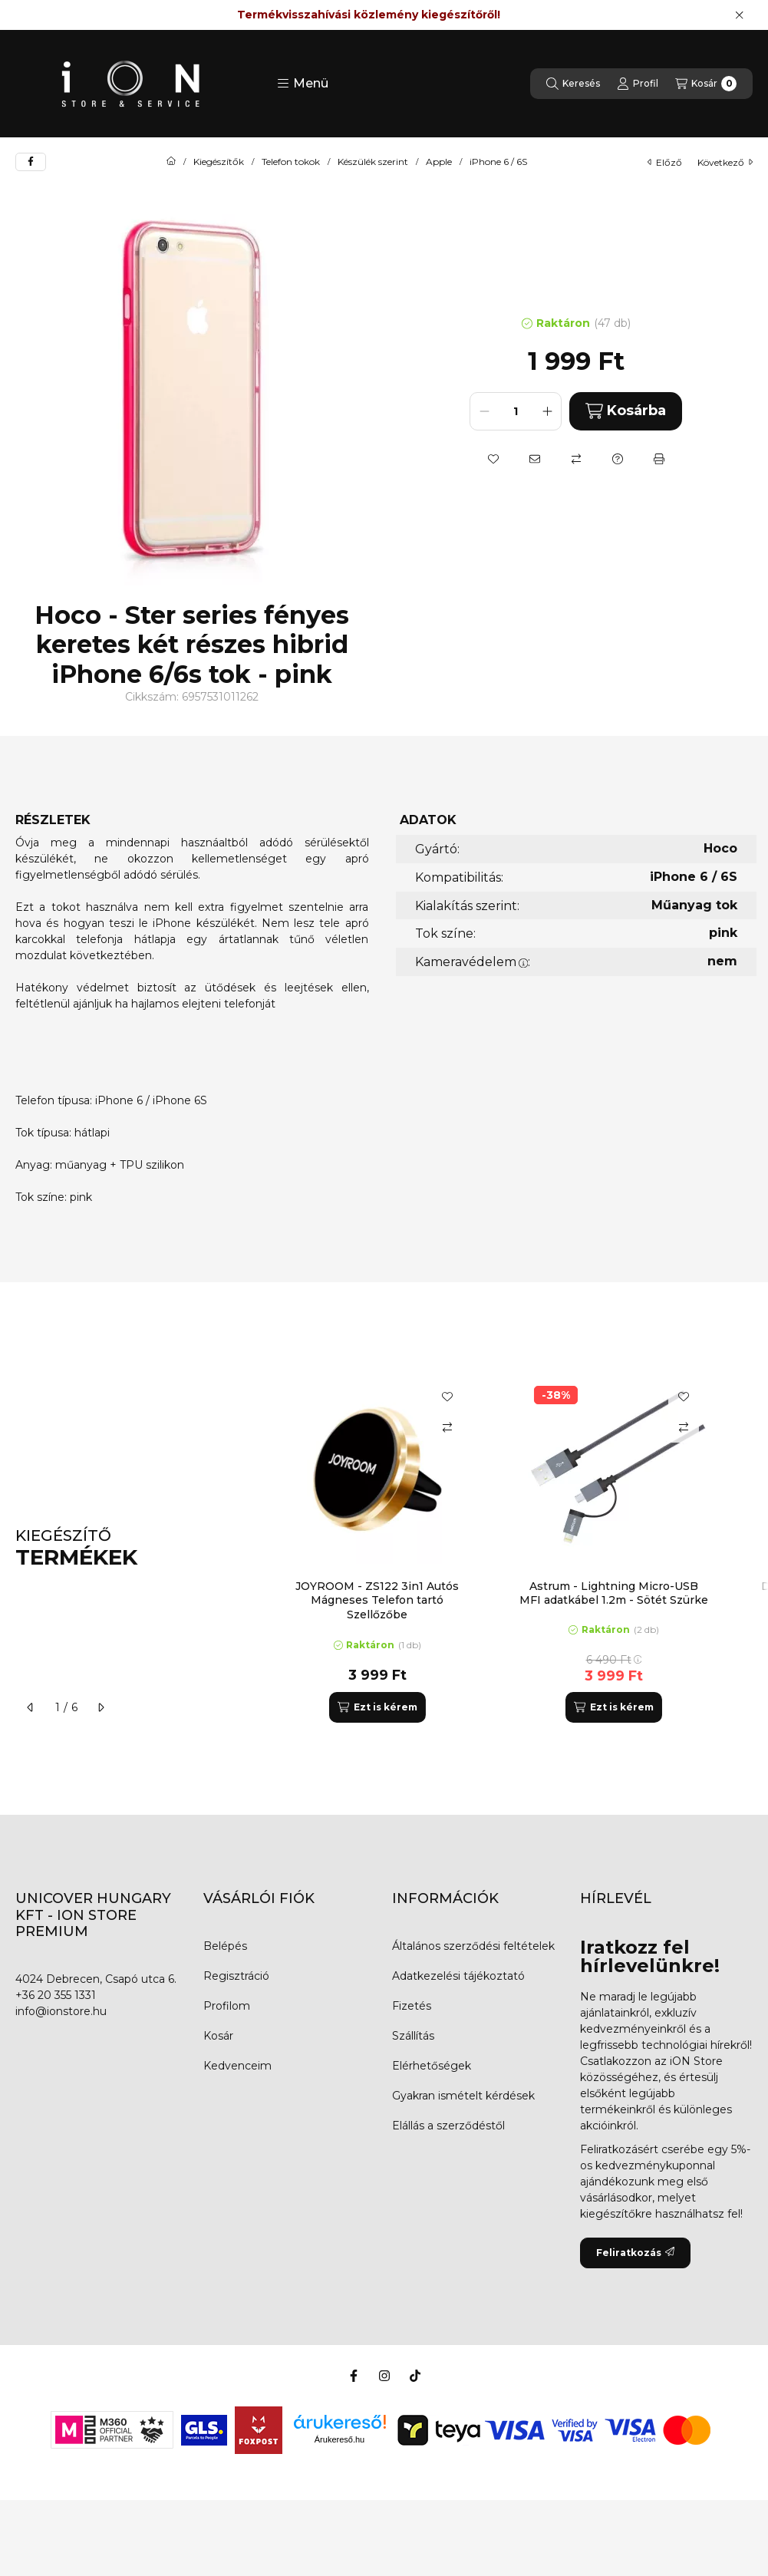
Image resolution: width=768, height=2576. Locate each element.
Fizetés (411, 2006)
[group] (510, 1548)
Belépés (225, 1946)
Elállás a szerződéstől (448, 2125)
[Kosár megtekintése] (705, 83)
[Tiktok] (415, 2375)
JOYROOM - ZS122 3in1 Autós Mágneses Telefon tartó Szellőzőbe (377, 1600)
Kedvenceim (237, 2066)
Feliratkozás (635, 2252)
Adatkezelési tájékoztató (458, 1976)
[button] (302, 83)
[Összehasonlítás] (576, 459)
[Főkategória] (171, 162)
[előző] (30, 1707)
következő (725, 162)
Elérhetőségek (431, 2066)
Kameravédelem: (472, 962)
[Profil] (637, 83)
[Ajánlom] (535, 459)
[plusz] (547, 411)
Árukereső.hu (339, 2439)
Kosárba (625, 411)
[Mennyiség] (515, 411)
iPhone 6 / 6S (498, 162)
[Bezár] (739, 15)
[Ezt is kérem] (377, 1707)
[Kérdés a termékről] (618, 459)
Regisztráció (236, 1976)
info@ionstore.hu (61, 2011)
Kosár (218, 2036)
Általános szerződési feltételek (473, 1946)
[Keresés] (573, 83)
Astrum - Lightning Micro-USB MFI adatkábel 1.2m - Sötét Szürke (613, 1593)
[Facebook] (353, 2375)
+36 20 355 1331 (55, 1995)
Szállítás (413, 2036)
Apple (439, 162)
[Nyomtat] (659, 459)
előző (665, 162)
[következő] (100, 1707)
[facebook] (30, 162)
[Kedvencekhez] (493, 459)
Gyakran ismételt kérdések (463, 2096)
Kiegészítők (218, 162)
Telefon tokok (291, 162)
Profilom (226, 2006)
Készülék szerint (373, 162)
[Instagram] (384, 2375)
